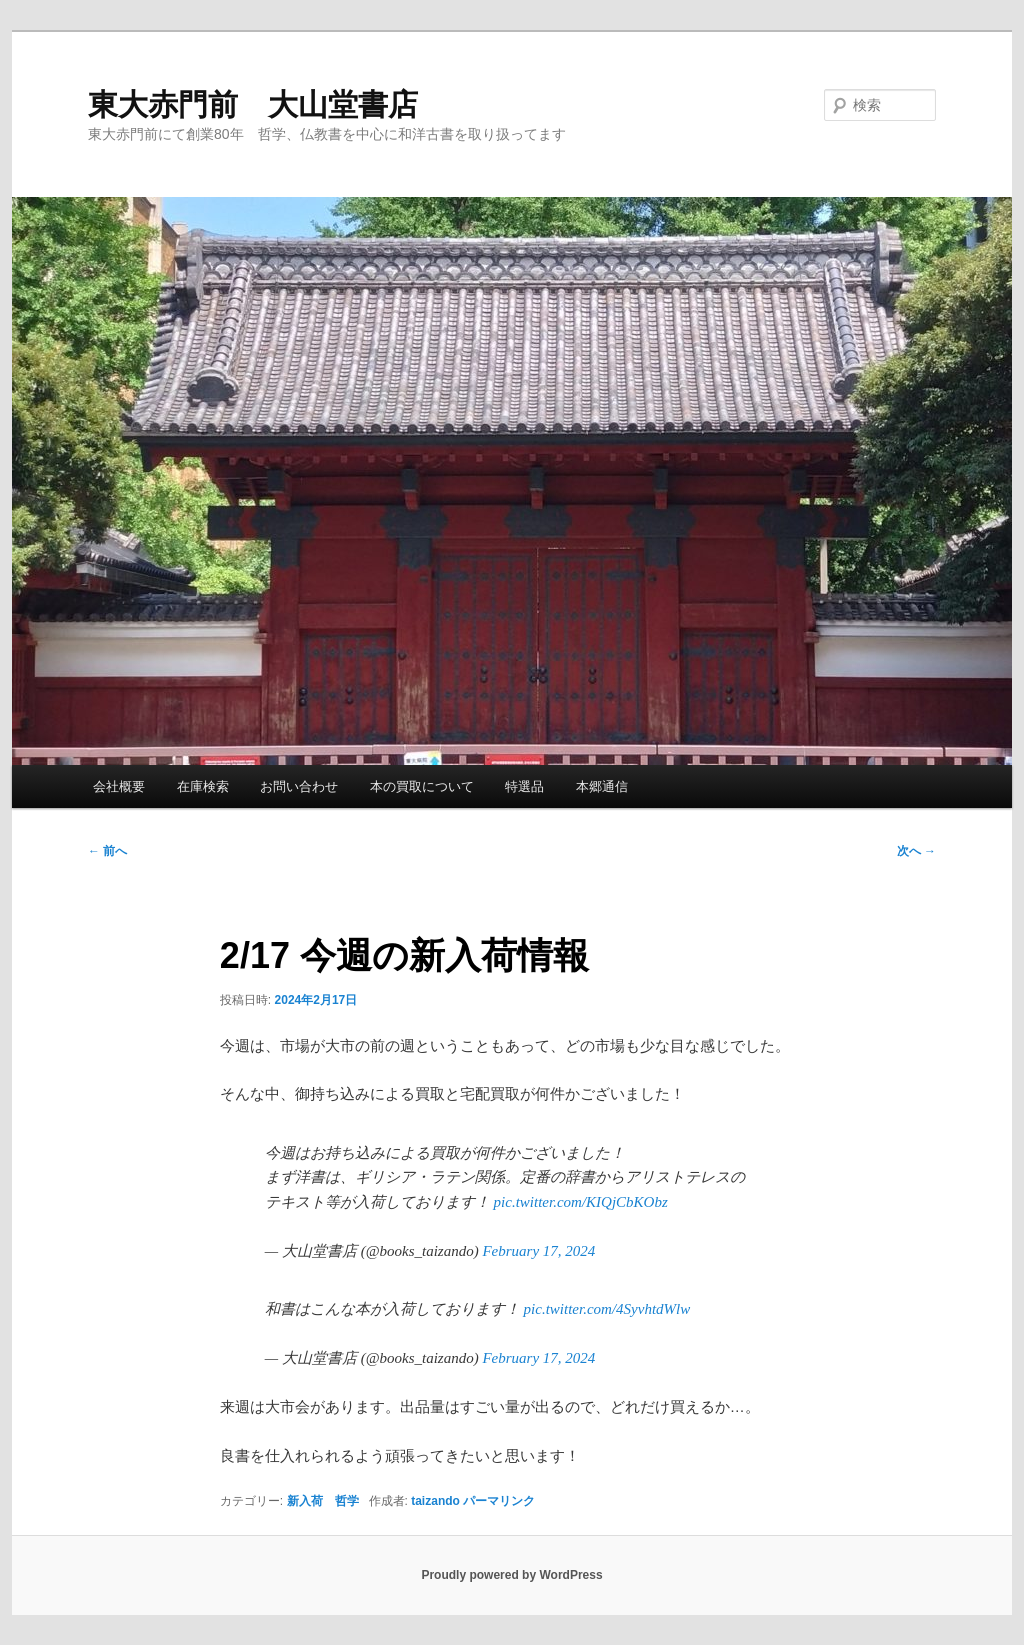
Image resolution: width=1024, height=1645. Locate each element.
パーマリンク (499, 1501)
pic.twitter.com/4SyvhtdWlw (607, 1309)
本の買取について (422, 786)
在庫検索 (203, 786)
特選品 (524, 786)
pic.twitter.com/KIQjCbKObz (581, 1202)
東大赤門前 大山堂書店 (253, 104)
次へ (916, 851)
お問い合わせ (299, 786)
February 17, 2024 (538, 1251)
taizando (435, 1501)
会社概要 (119, 786)
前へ (107, 851)
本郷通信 (602, 786)
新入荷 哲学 (323, 1501)
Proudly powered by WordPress (511, 1575)
